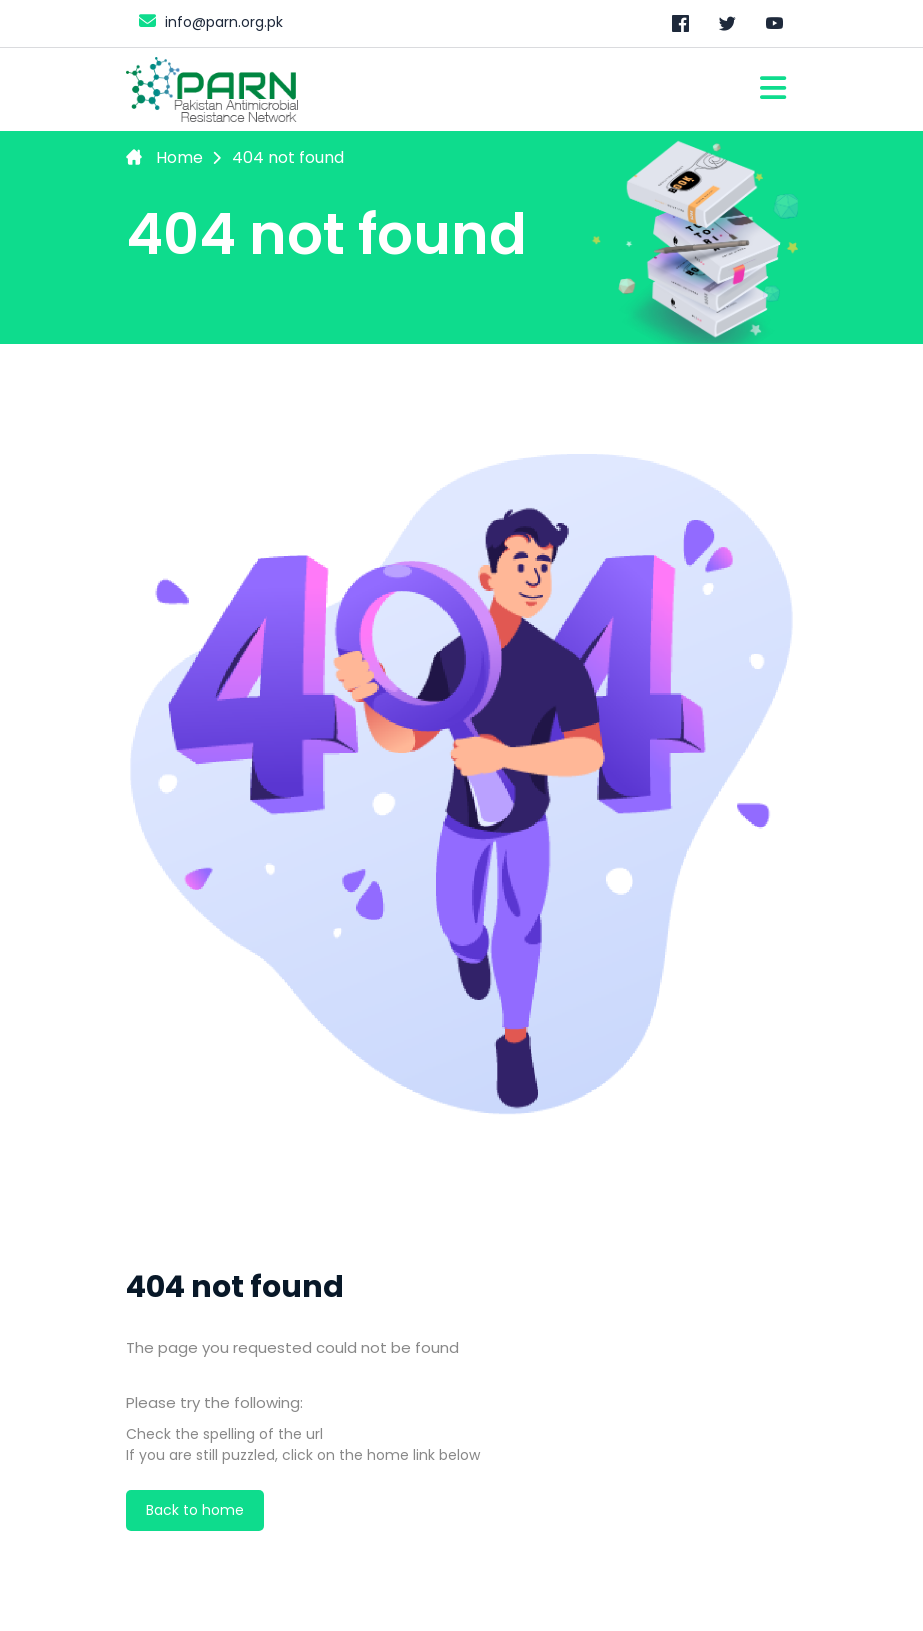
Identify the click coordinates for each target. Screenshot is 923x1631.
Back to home (195, 1510)
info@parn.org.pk (208, 20)
